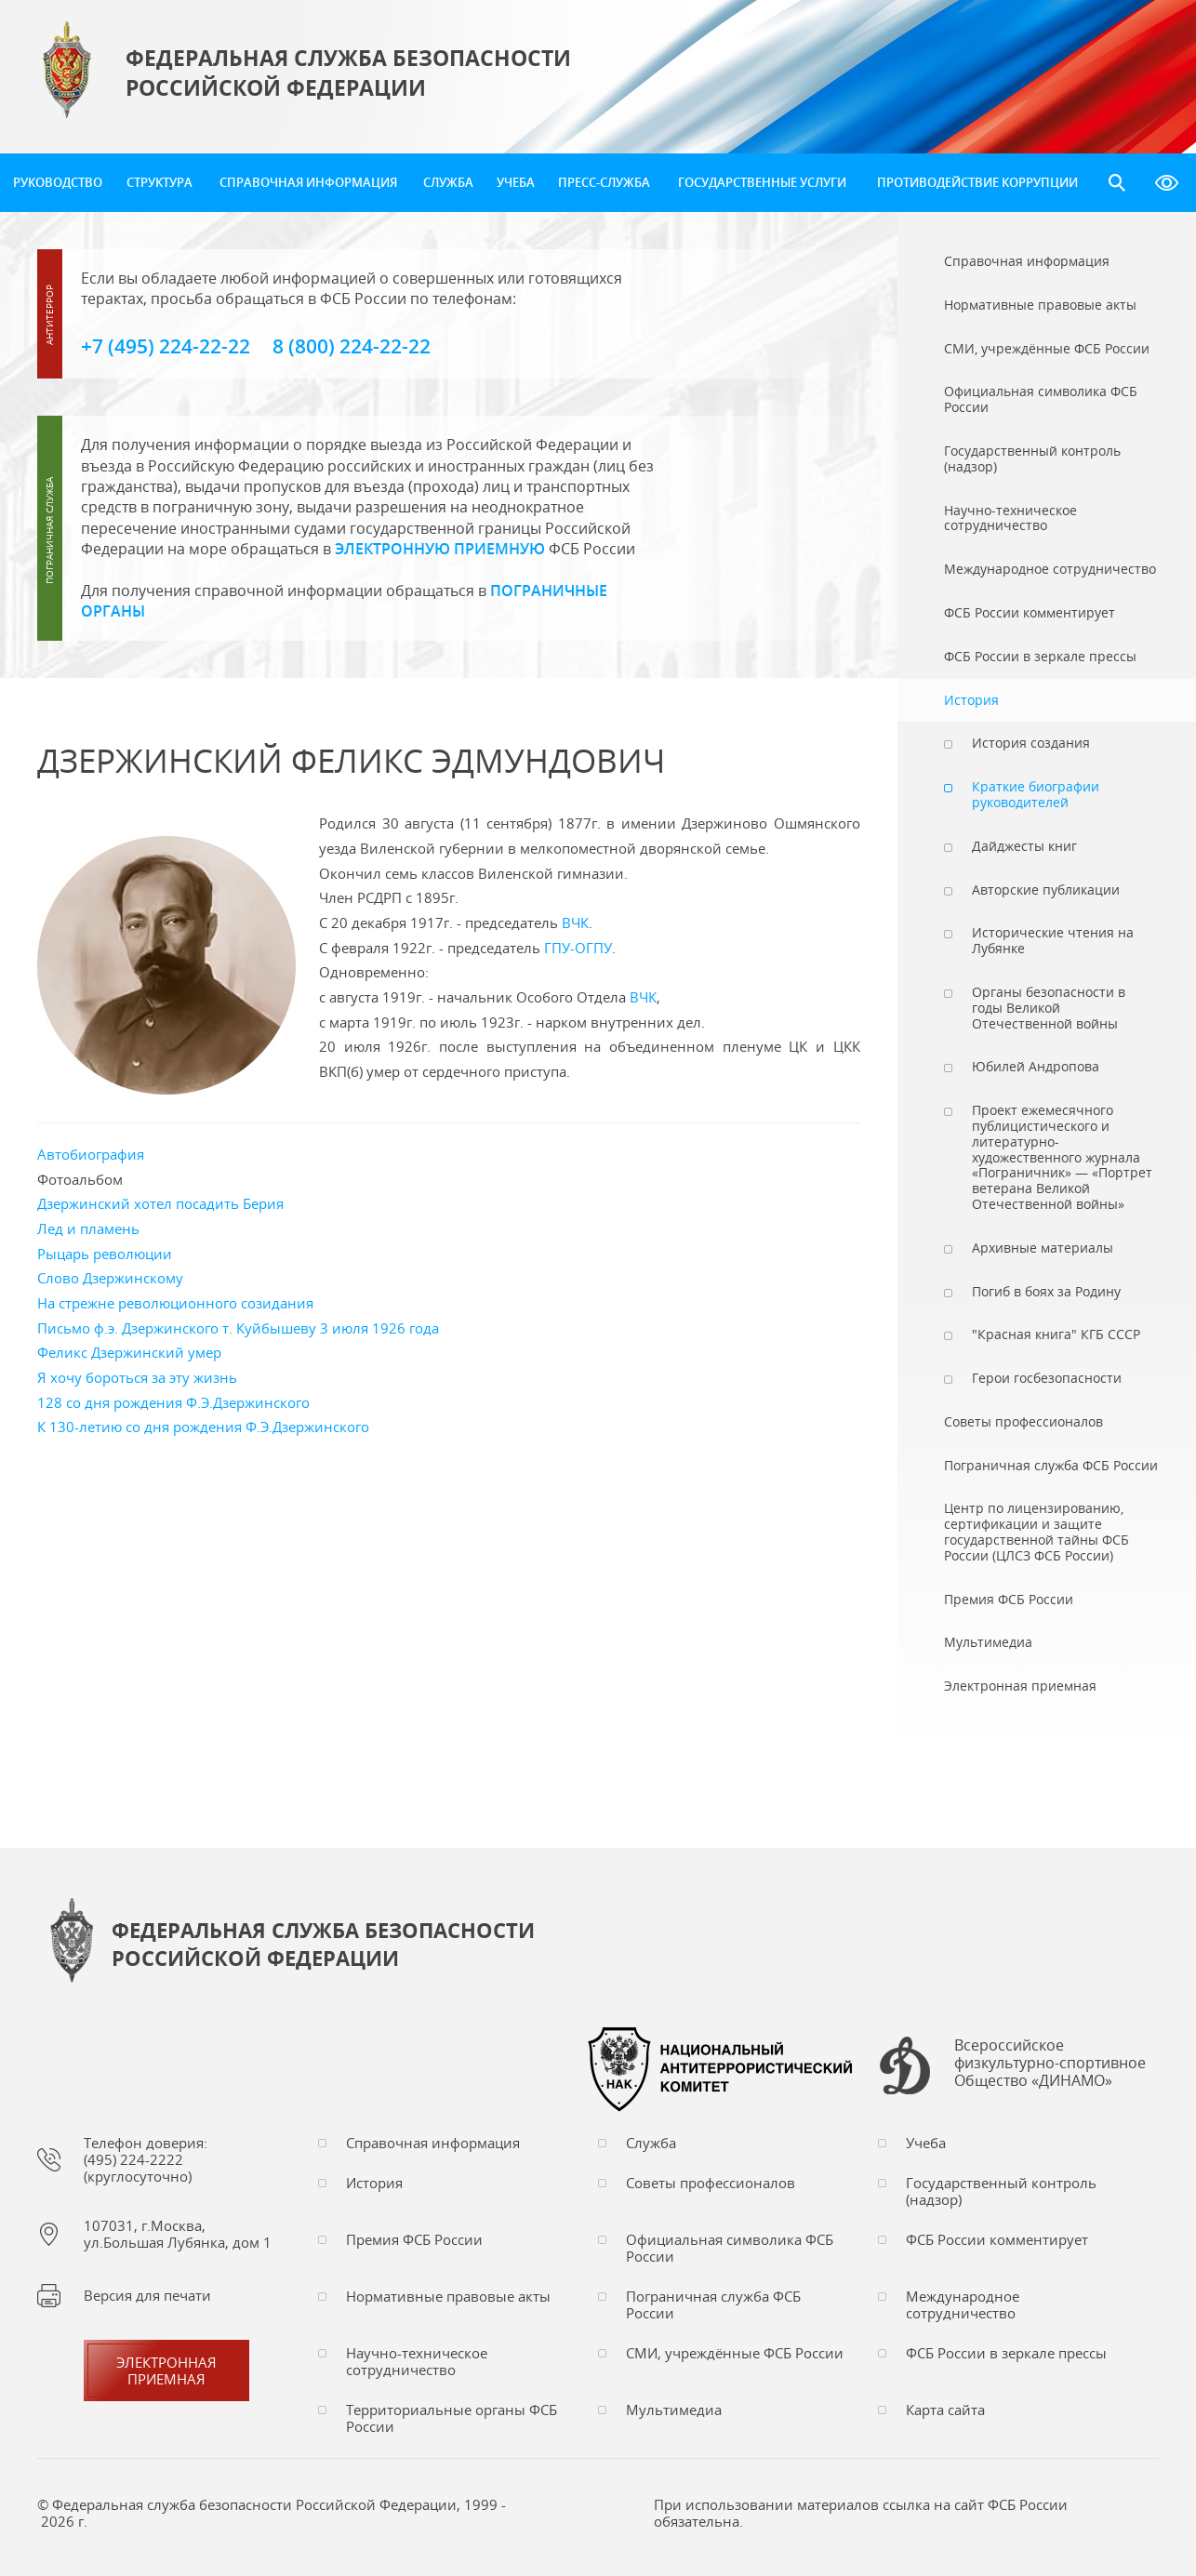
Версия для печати (147, 2295)
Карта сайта (945, 2409)
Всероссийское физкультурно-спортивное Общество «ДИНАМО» (1050, 2064)
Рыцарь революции (104, 1253)
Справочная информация (308, 182)
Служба (448, 182)
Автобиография (90, 1154)
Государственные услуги (762, 182)
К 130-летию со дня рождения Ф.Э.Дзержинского (203, 1426)
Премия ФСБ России (414, 2239)
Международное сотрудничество (962, 2304)
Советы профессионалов (710, 2182)
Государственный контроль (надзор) (1001, 2191)
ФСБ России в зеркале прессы (1006, 2353)
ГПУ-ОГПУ (578, 947)
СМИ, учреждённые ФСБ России (735, 2353)
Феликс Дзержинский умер (129, 1352)
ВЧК (575, 922)
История (374, 2182)
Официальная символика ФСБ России (729, 2247)
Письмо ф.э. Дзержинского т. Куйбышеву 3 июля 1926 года (238, 1328)
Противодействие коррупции (977, 182)
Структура (159, 182)
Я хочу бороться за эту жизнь (137, 1377)
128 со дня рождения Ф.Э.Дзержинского (173, 1402)
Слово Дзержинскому (110, 1277)
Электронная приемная (166, 2370)
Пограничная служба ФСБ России (713, 2304)
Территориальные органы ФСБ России (451, 2418)
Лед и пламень (88, 1228)
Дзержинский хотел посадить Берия (160, 1203)
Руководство (57, 182)
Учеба (516, 182)
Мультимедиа (674, 2409)
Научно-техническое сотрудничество (416, 2361)
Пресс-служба (604, 182)
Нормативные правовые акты (448, 2296)
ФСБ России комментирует (997, 2239)
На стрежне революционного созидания (175, 1303)
